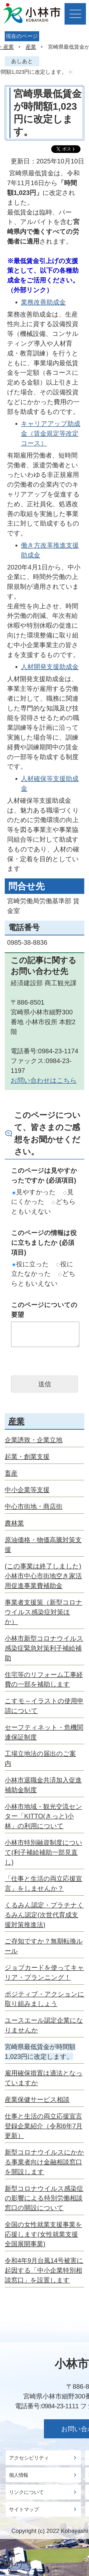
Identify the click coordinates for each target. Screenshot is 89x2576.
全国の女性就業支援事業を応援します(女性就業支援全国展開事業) (43, 2234)
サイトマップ (24, 2509)
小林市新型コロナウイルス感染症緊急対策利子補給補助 (44, 1648)
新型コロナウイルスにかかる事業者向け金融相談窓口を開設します (44, 2161)
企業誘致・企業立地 (33, 1440)
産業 (31, 47)
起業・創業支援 (27, 1456)
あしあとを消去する (70, 72)
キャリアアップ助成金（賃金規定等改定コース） (50, 433)
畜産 (11, 1473)
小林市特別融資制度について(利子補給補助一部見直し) (43, 1852)
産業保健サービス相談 (37, 2099)
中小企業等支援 (27, 1489)
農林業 (14, 1523)
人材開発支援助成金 (50, 666)
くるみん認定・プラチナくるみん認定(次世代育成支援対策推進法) (44, 1914)
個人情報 (18, 2475)
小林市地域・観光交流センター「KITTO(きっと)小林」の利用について (43, 1816)
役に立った (30, 1264)
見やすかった (34, 1192)
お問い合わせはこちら (44, 1080)
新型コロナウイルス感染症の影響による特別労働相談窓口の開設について (44, 2198)
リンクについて (26, 2492)
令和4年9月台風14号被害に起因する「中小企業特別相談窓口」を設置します (44, 2270)
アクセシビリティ (29, 2458)
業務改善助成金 (43, 302)
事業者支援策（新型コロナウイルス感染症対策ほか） (43, 1612)
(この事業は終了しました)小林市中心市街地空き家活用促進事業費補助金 (43, 1575)
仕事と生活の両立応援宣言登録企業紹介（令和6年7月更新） (43, 2125)
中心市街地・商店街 (33, 1506)
